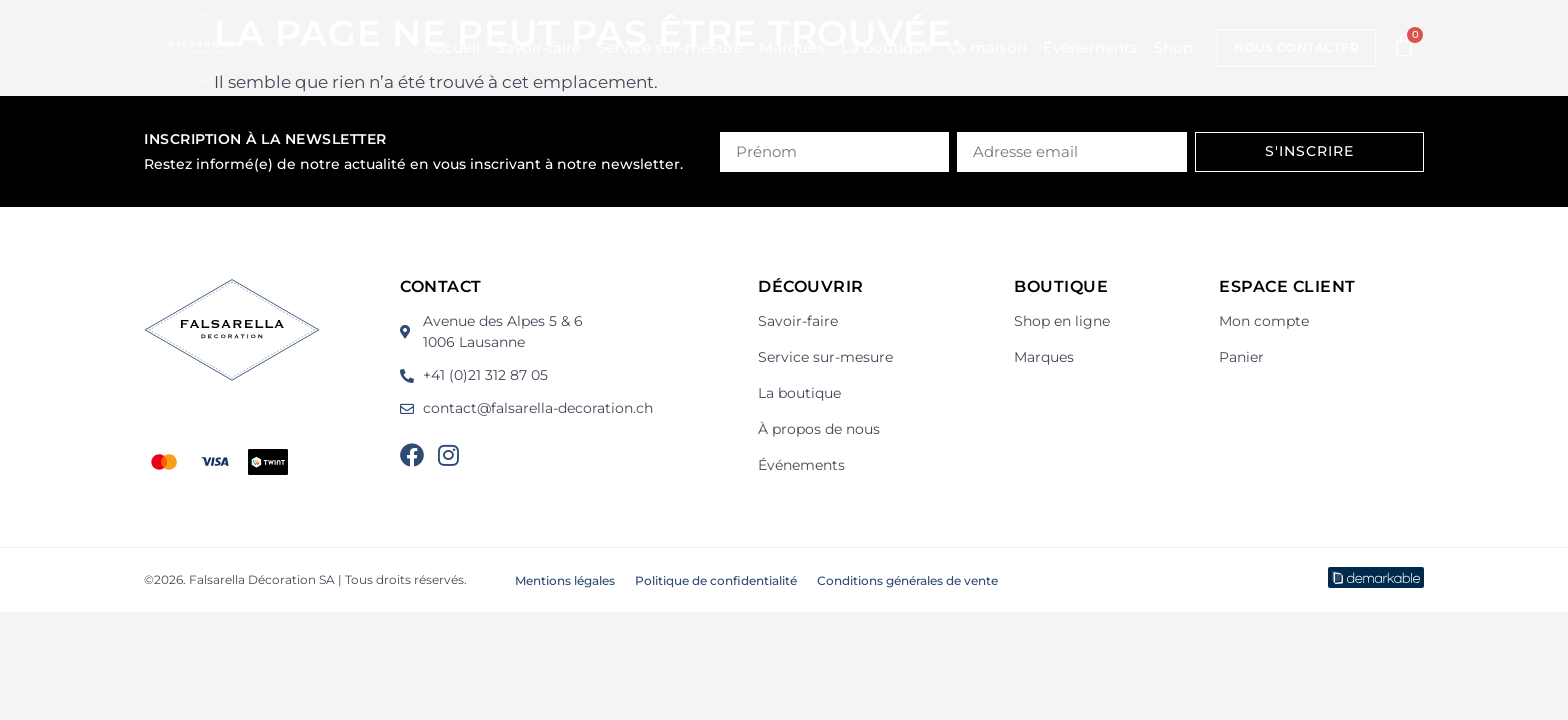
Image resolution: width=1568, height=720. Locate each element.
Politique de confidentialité (716, 580)
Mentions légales (565, 580)
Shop (1173, 47)
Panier (1241, 357)
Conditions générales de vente (907, 580)
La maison (987, 47)
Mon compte (1264, 321)
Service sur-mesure (670, 47)
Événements (1090, 47)
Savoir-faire (538, 47)
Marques (792, 47)
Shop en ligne (1062, 321)
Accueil (452, 47)
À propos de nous (819, 429)
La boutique (886, 47)
